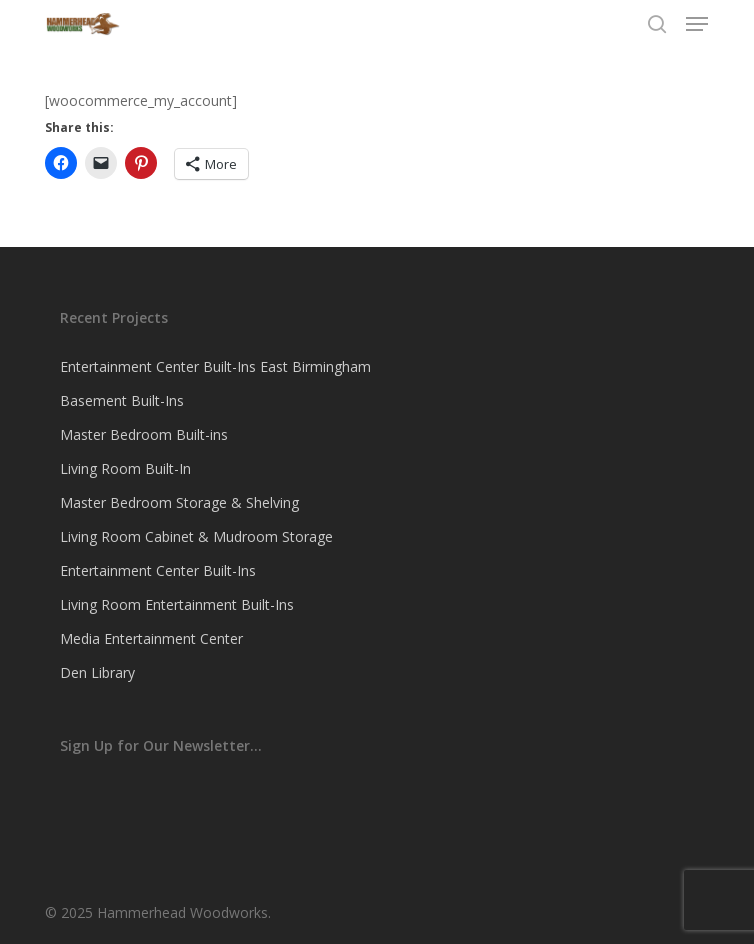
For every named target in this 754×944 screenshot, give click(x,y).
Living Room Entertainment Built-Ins (177, 604)
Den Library (97, 672)
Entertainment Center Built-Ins (158, 570)
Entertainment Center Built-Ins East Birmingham (215, 366)
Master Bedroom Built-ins (144, 434)
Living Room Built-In (125, 468)
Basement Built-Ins (122, 400)
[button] (697, 24)
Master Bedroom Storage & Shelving (179, 502)
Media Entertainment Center (151, 638)
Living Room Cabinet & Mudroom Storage (196, 536)
